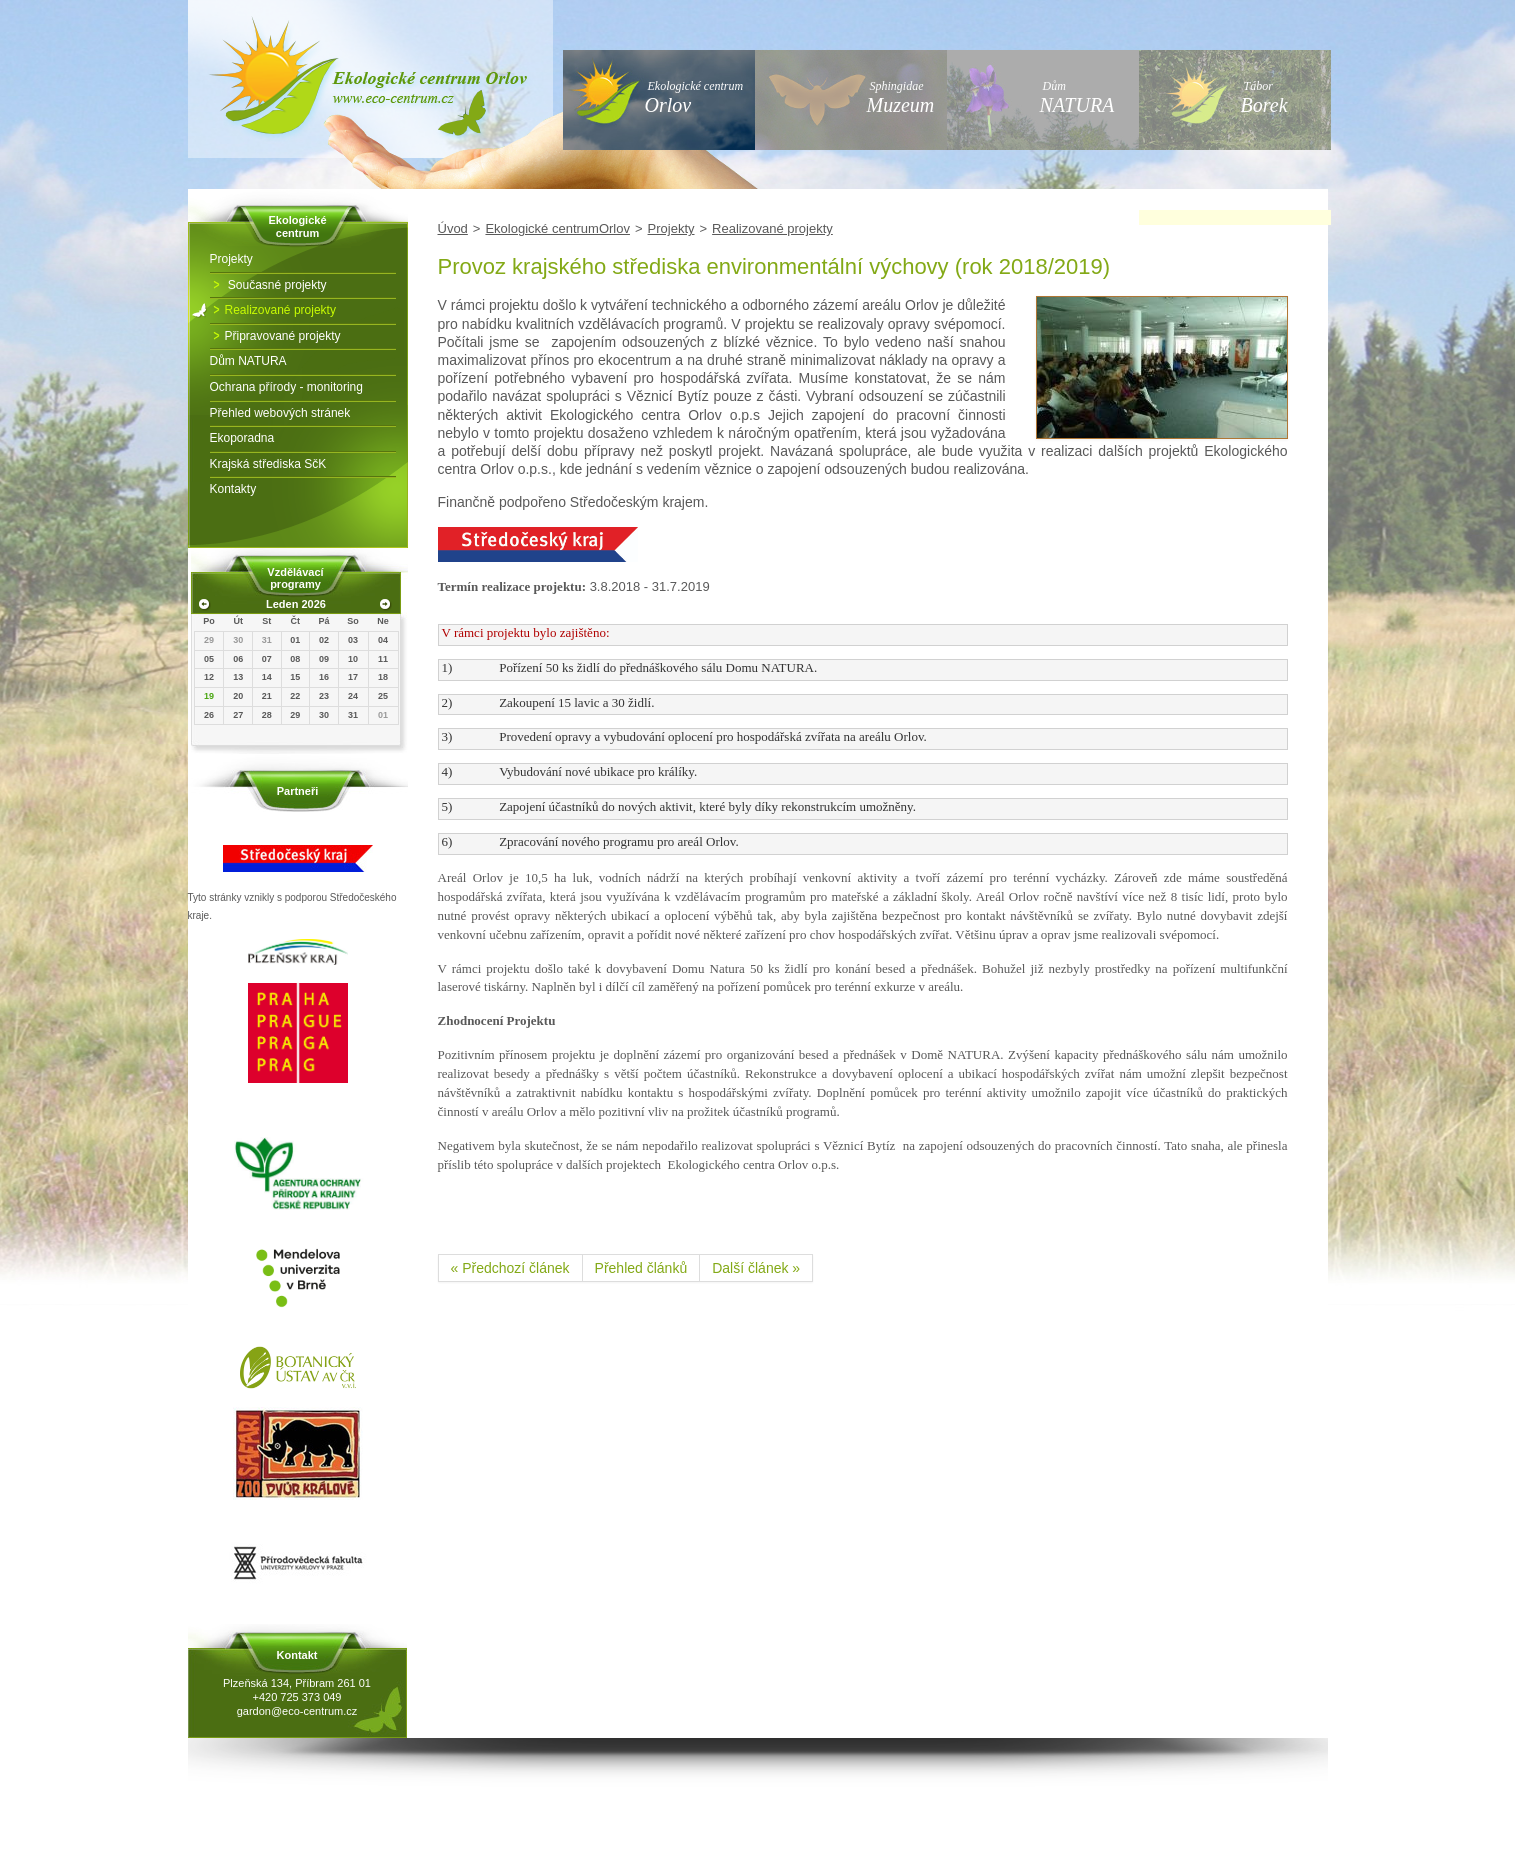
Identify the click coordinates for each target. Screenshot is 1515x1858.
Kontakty (233, 489)
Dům (1077, 97)
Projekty (231, 259)
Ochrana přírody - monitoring (286, 387)
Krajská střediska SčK (268, 464)
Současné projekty (276, 285)
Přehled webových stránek (280, 413)
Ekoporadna (242, 438)
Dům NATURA (248, 361)
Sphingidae (901, 97)
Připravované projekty (283, 336)
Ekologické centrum (694, 97)
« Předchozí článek (510, 1268)
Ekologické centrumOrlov (557, 228)
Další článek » (756, 1268)
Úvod (453, 228)
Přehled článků (641, 1268)
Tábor (1264, 97)
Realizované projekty (280, 310)
